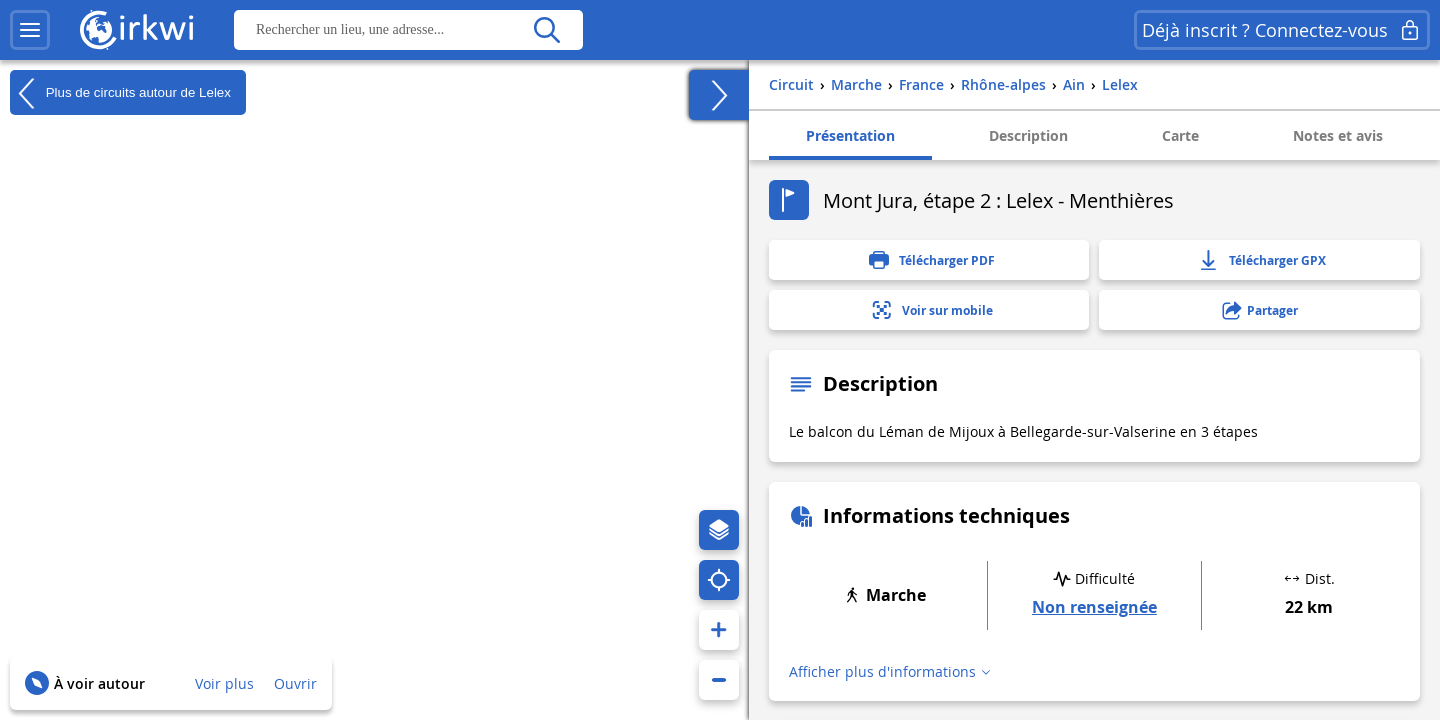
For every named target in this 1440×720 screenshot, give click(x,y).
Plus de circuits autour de (120, 93)
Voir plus (224, 683)
